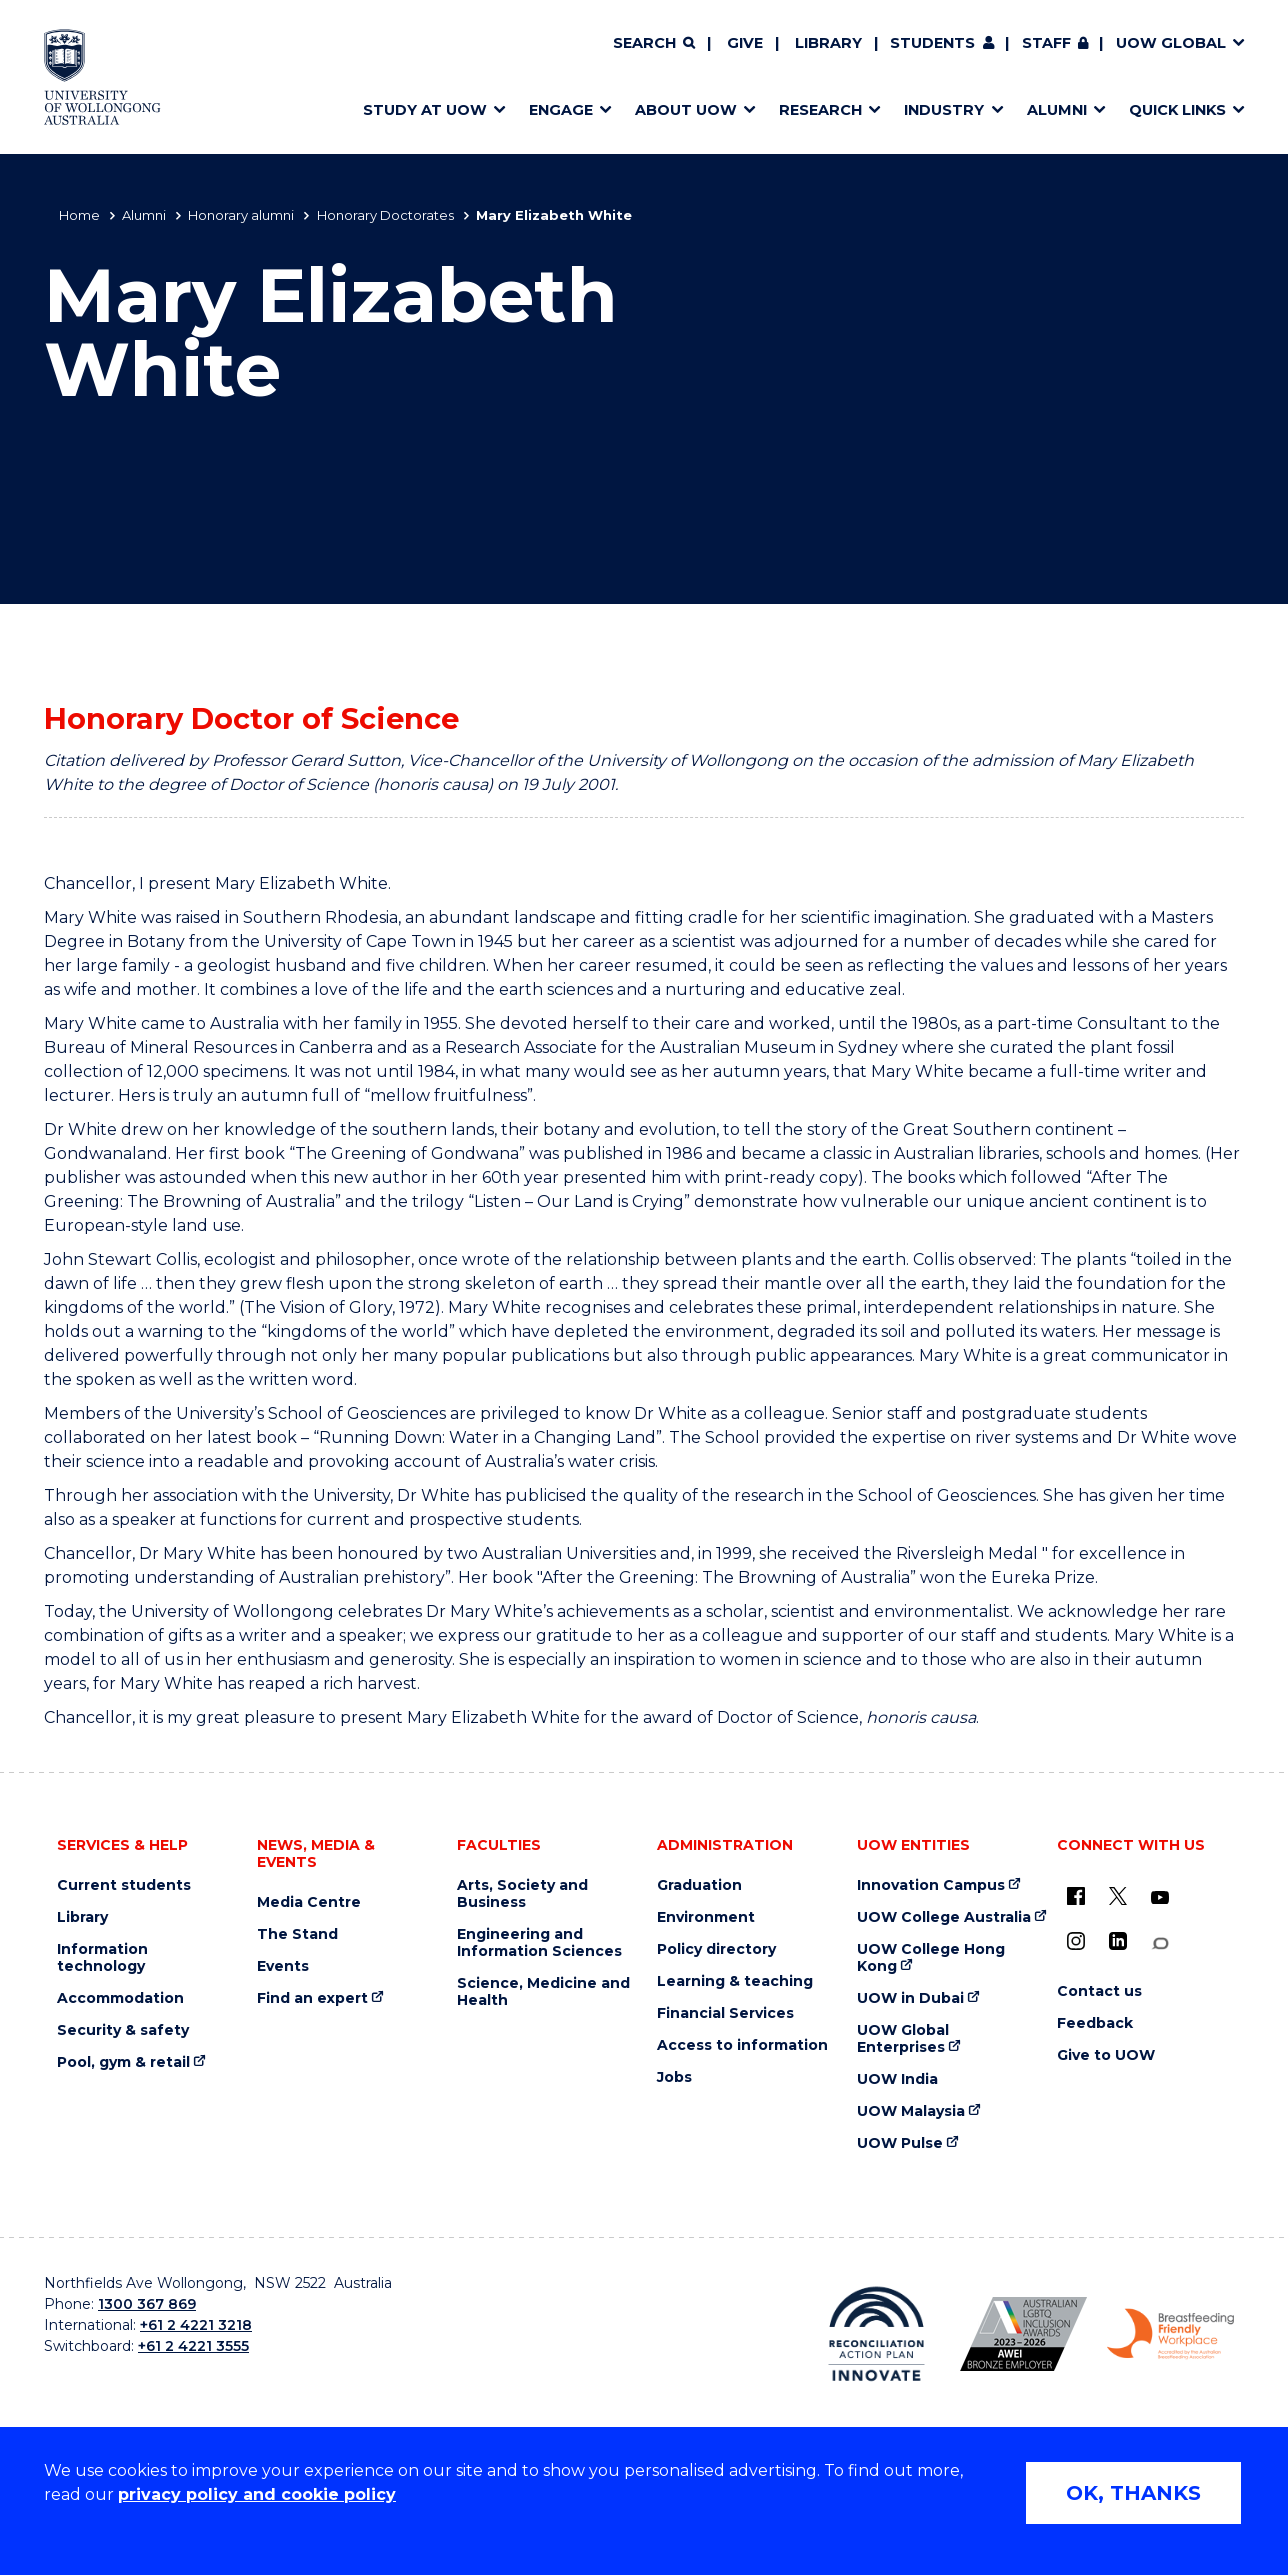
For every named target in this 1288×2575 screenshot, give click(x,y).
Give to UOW (1106, 2055)
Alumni (144, 215)
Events (283, 1966)
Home (79, 215)
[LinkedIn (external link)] (1118, 1941)
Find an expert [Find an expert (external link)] (312, 1998)
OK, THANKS (1133, 2493)
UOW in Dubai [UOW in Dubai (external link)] (910, 1998)
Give (745, 43)
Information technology (102, 1958)
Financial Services (725, 2013)
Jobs (674, 2077)
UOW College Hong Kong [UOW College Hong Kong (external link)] (931, 1958)
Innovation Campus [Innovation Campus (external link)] (931, 1885)
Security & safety (123, 2030)
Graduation (699, 1885)
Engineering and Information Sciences (539, 1943)
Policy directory (716, 1949)
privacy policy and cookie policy (257, 2494)
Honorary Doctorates (385, 215)
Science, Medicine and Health (543, 1992)
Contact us (1099, 1991)
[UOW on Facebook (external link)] (1076, 1896)
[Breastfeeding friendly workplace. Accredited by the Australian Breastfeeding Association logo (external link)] (1170, 2334)
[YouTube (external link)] (1160, 1898)
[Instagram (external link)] (1076, 1941)
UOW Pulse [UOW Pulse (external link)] (900, 2143)
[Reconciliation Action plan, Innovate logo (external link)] (876, 2334)
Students (932, 43)
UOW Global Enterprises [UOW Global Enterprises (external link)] (903, 2039)
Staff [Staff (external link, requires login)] (1046, 43)
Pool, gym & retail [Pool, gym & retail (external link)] (123, 2062)
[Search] (654, 44)
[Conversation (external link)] (1160, 1943)
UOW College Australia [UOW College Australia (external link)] (944, 1917)
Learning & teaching (735, 1981)
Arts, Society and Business (522, 1894)
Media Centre (309, 1902)
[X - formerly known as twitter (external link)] (1118, 1896)
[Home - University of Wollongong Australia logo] (102, 77)
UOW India (897, 2079)
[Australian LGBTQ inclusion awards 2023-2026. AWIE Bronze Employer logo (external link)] (1023, 2334)
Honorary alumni (241, 215)
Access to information (742, 2045)
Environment (706, 1917)
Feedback (1095, 2023)
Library (828, 43)
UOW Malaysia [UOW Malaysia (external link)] (911, 2111)
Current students (124, 1885)
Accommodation (120, 1998)
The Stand (297, 1934)
